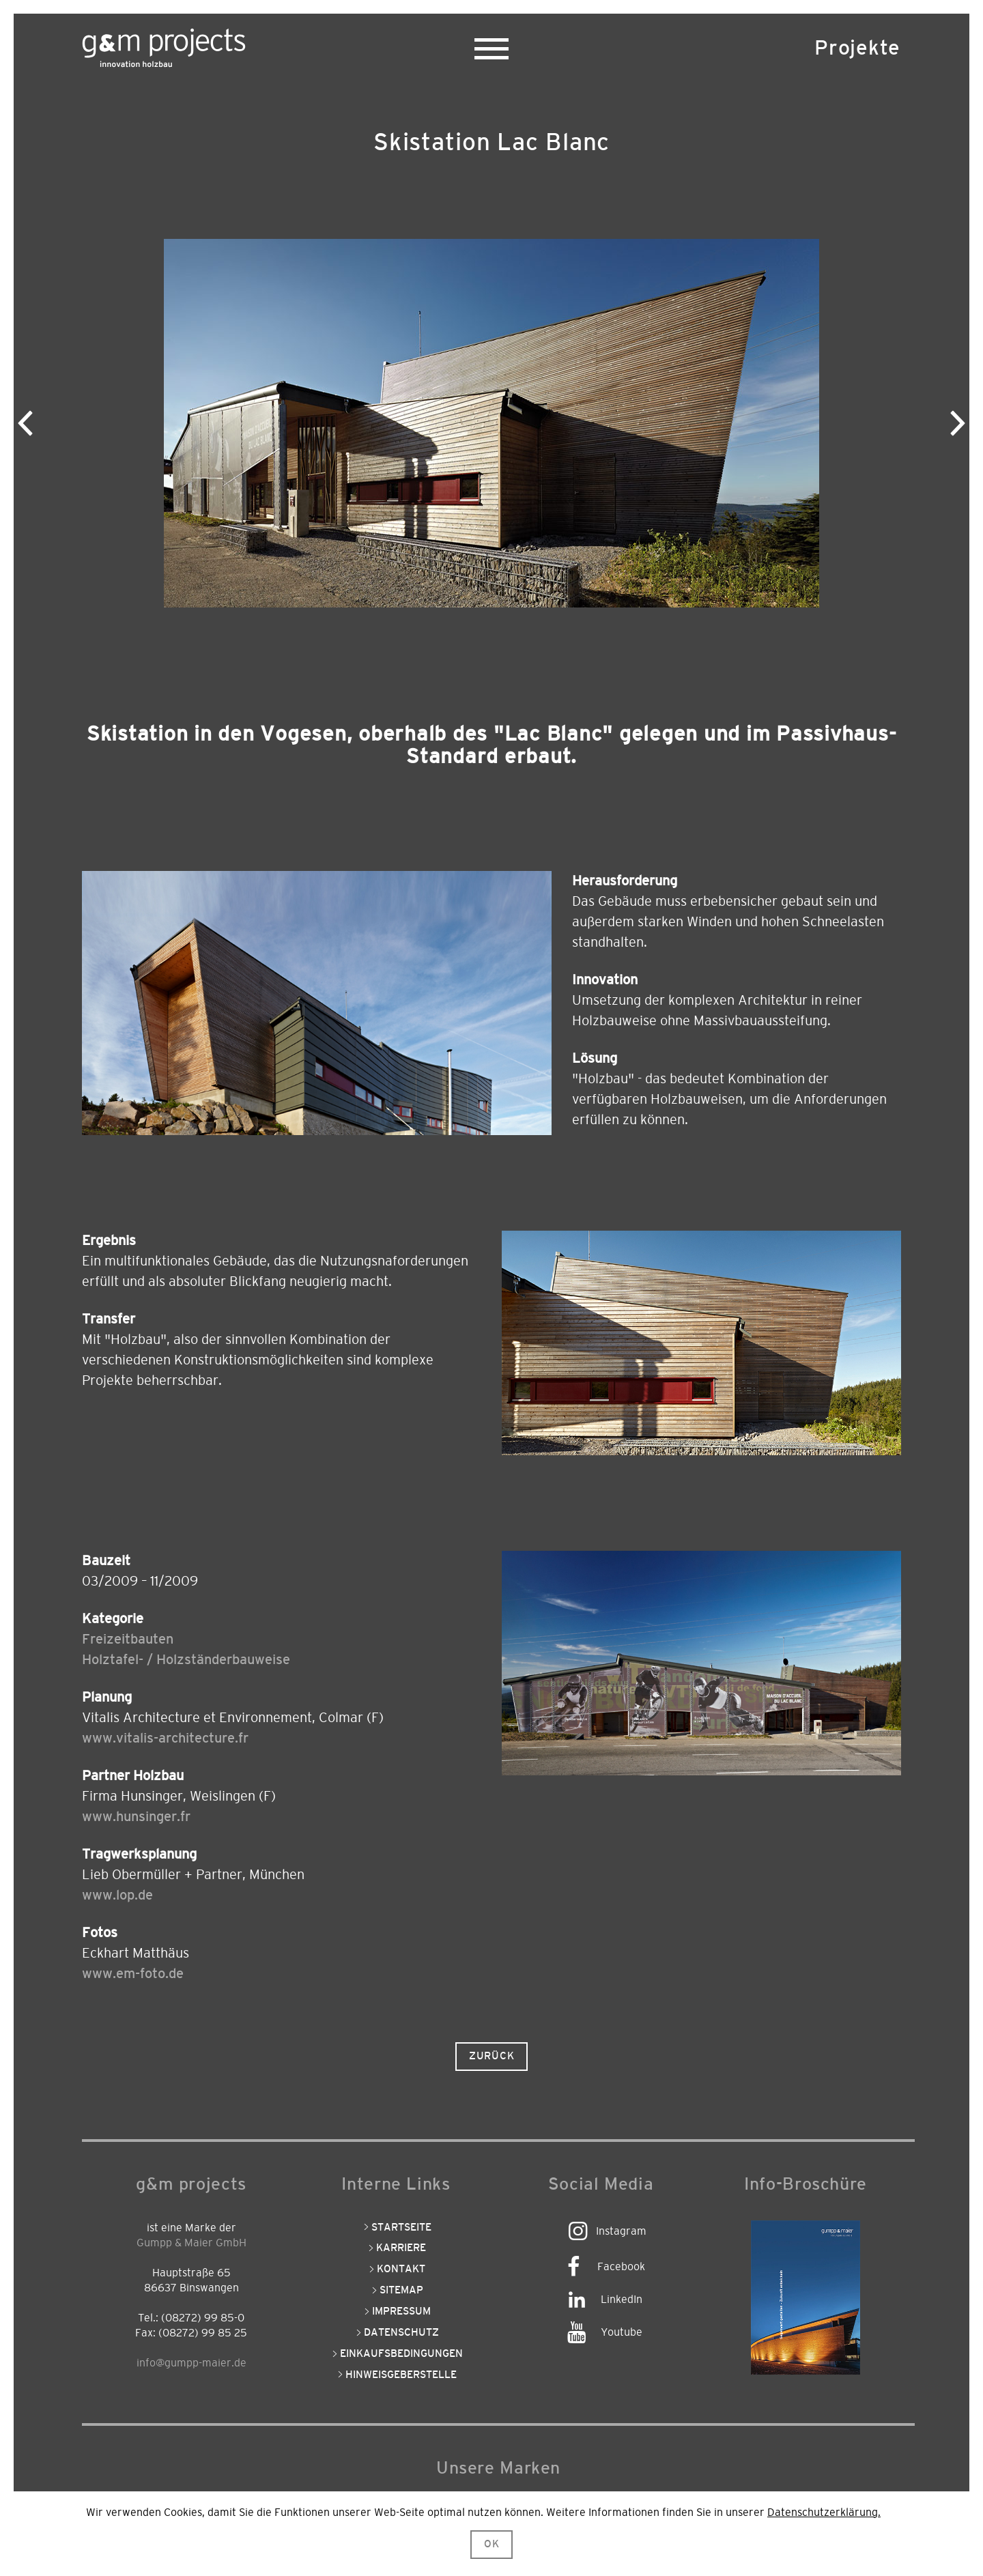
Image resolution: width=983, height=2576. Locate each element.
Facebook (621, 2266)
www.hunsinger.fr (136, 1817)
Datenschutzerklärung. (824, 2512)
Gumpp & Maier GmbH (191, 2242)
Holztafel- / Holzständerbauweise (186, 1660)
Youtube (621, 2332)
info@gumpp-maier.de (191, 2363)
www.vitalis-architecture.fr (165, 1738)
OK (492, 2544)
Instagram (621, 2231)
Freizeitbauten (127, 1639)
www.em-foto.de (133, 1974)
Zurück (492, 2056)
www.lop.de (117, 1895)
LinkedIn (621, 2299)
